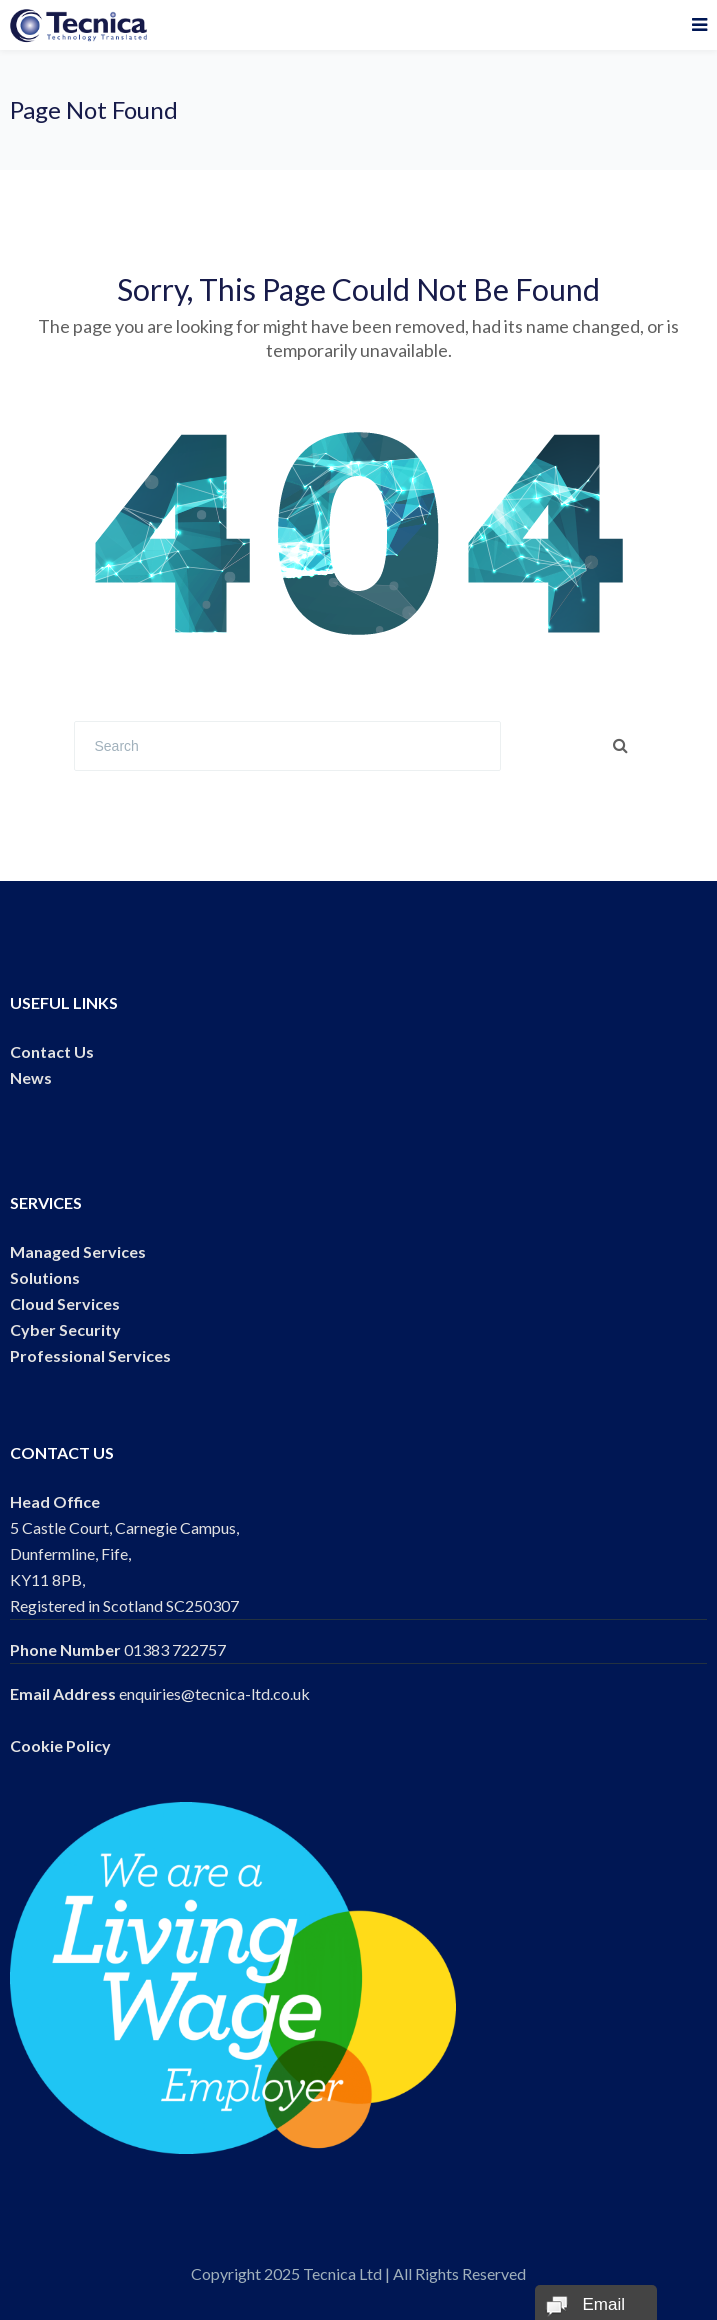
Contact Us (52, 1051)
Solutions (45, 1277)
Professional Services (90, 1355)
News (31, 1077)
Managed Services (78, 1251)
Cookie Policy (60, 1745)
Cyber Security (65, 1329)
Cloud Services (65, 1303)
